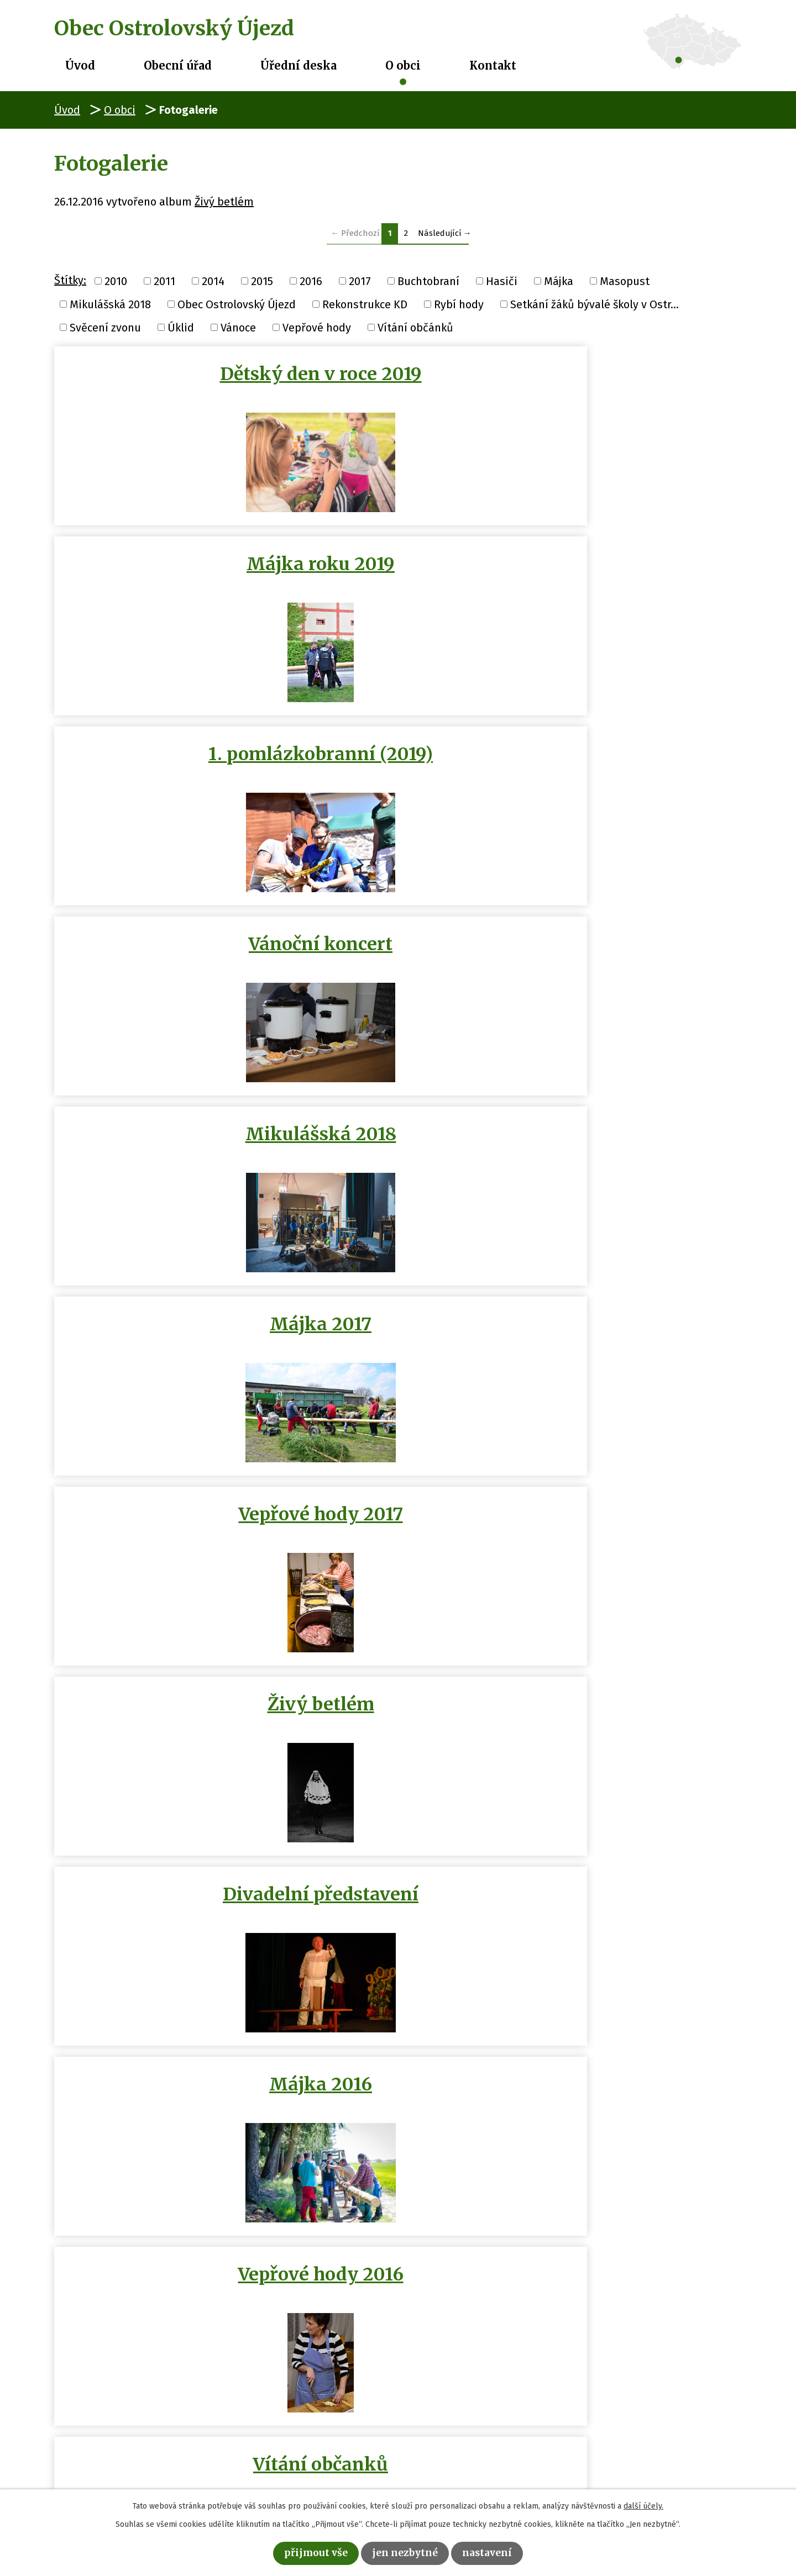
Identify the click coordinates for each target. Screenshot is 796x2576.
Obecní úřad (178, 65)
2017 (360, 281)
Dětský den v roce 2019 (164, 385)
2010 (115, 281)
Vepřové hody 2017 (165, 760)
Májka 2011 (165, 2111)
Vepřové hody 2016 (397, 950)
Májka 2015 (165, 1530)
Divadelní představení (629, 760)
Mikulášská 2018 (110, 304)
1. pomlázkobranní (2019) (629, 385)
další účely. (643, 2504)
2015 (262, 281)
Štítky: (70, 280)
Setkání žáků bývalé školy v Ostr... (594, 304)
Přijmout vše (308, 2552)
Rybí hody (459, 304)
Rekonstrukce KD (364, 304)
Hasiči (501, 281)
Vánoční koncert (165, 570)
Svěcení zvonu (105, 327)
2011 (164, 281)
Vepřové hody (316, 327)
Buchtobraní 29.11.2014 (164, 1731)
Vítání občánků (415, 327)
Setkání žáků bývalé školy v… (629, 2122)
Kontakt (492, 65)
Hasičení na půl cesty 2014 (397, 1926)
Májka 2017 (629, 570)
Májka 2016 (164, 950)
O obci (403, 65)
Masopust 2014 (630, 1915)
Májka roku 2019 (397, 374)
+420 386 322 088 (298, 2449)
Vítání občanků (629, 950)
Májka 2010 (397, 2111)
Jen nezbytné (406, 2552)
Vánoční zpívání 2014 (629, 1530)
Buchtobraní (428, 281)
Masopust (625, 281)
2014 (213, 281)
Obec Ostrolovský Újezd (236, 304)
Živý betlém (224, 201)
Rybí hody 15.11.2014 (630, 1720)
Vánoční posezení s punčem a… (397, 1151)
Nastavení (496, 2552)
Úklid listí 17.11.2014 (397, 1720)
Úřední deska (298, 65)
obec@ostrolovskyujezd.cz (322, 2467)
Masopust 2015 (629, 1140)
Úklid (180, 327)
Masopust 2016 (165, 1140)
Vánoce (238, 327)
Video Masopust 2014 (397, 1530)
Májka (558, 281)
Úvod (80, 65)
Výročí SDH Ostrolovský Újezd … (397, 1346)
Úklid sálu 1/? (165, 1335)
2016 (311, 281)
